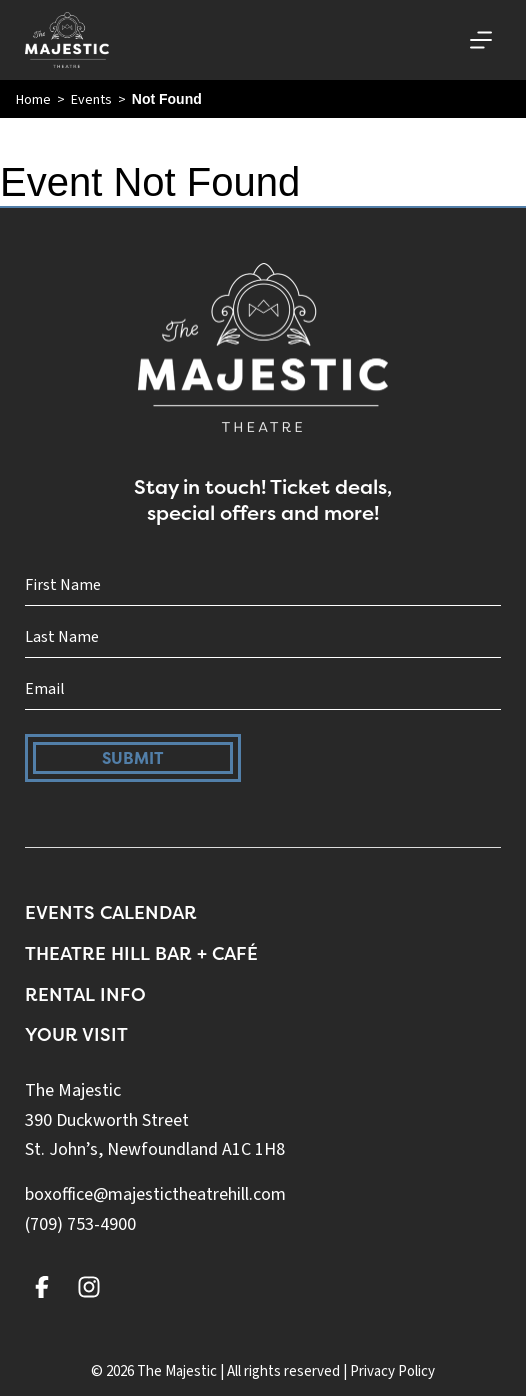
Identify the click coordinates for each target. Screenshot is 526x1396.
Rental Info (85, 994)
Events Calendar (111, 912)
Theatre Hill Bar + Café (141, 953)
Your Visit (76, 1034)
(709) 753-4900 (80, 1224)
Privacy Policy (392, 1371)
